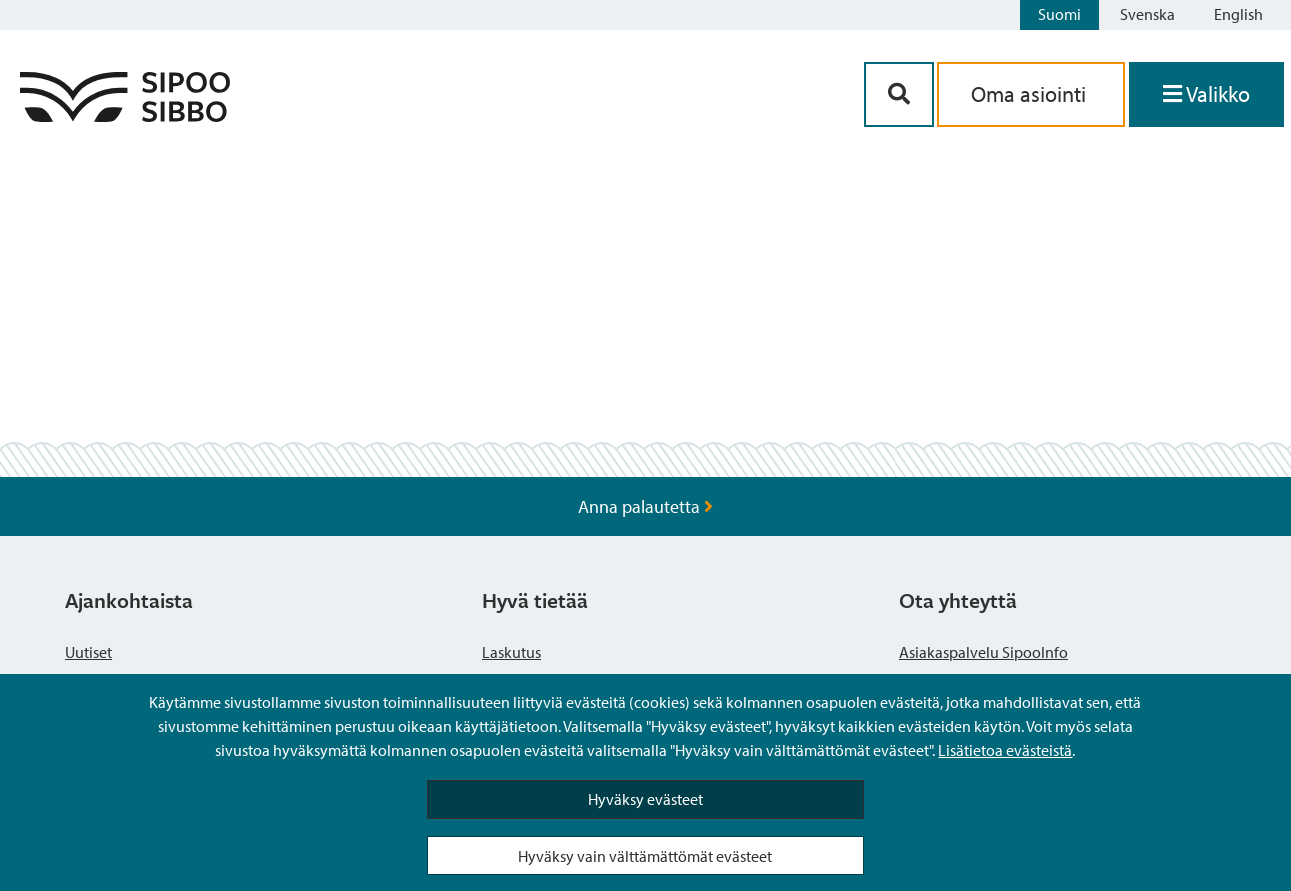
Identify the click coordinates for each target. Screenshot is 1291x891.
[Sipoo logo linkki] (125, 115)
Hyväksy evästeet (645, 799)
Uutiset (88, 652)
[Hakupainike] (899, 94)
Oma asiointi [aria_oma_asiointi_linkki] (1031, 94)
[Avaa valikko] (1206, 94)
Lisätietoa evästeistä (1005, 750)
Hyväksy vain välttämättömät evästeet (645, 856)
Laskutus (511, 652)
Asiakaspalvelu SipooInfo (983, 652)
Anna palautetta (645, 506)
